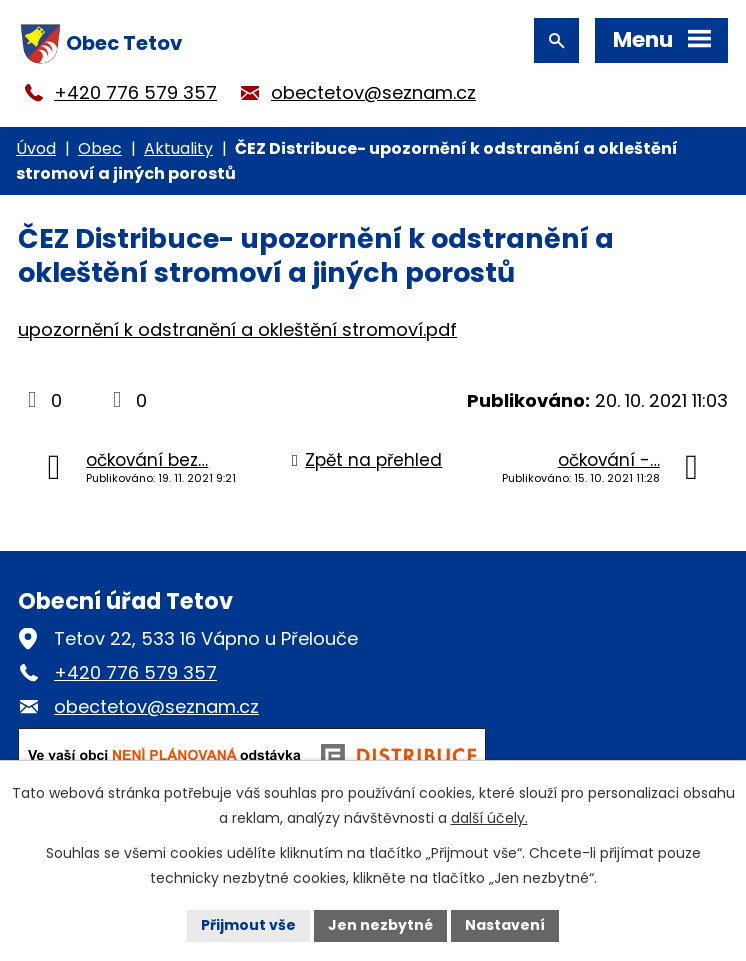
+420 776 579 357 (135, 92)
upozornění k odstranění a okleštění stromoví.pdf (237, 329)
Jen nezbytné (380, 925)
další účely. (489, 818)
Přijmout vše (248, 925)
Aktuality (178, 148)
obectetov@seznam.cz (373, 92)
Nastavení (505, 925)
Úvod (36, 148)
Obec (100, 148)
